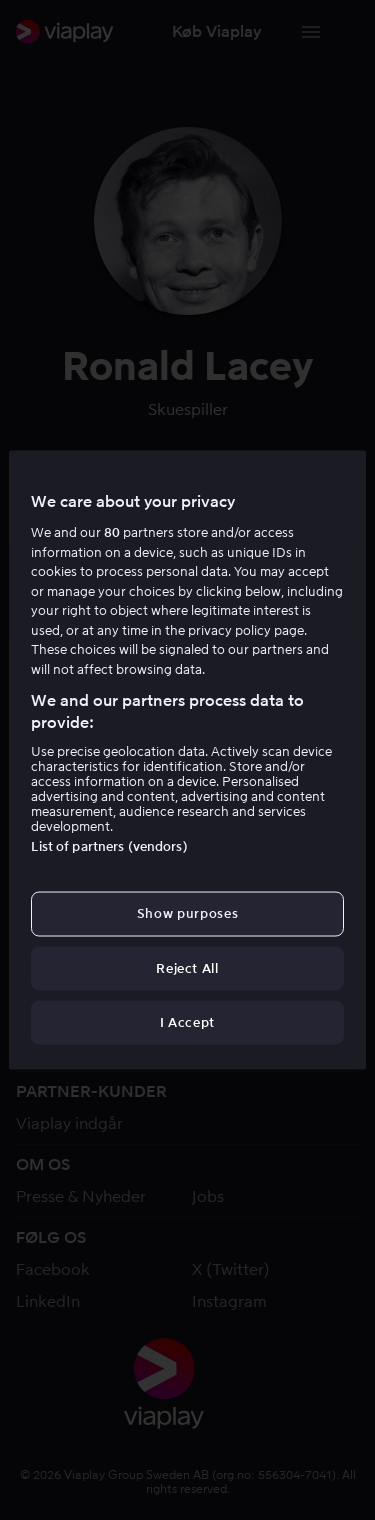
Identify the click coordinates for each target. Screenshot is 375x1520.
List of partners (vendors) (109, 846)
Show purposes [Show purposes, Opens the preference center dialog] (187, 913)
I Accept (187, 1021)
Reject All (187, 967)
